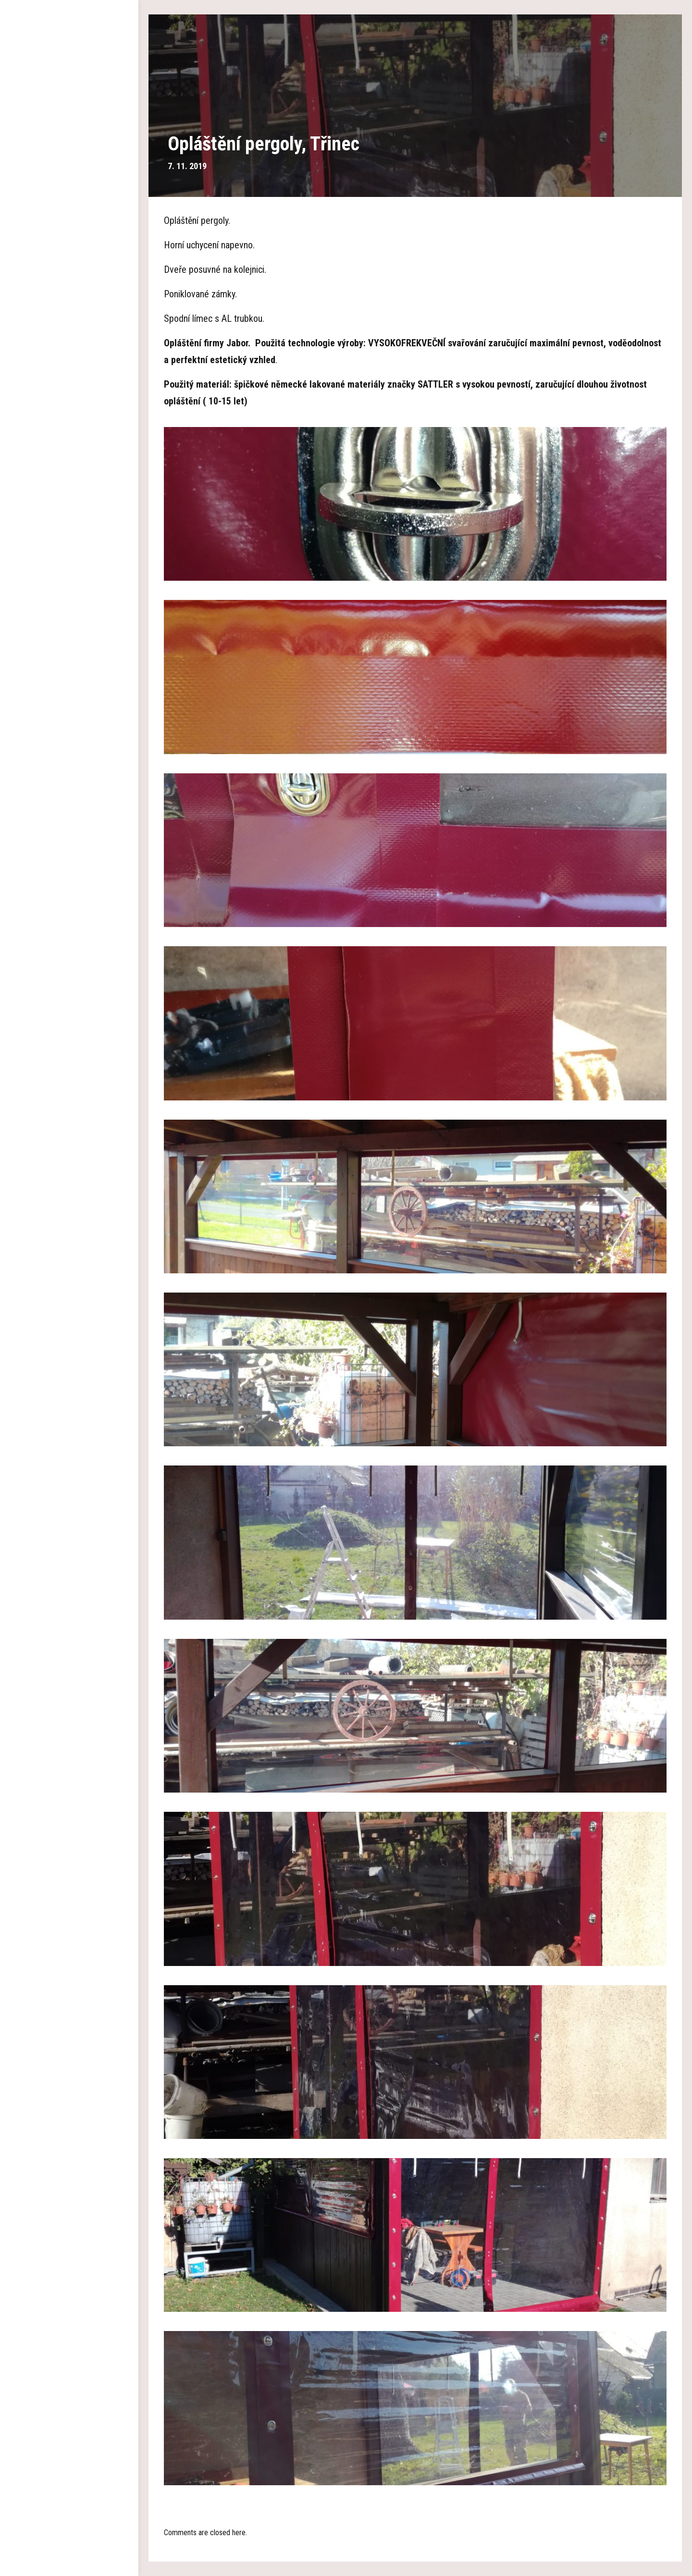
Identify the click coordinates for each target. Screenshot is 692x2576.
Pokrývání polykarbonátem (69, 216)
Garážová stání (69, 158)
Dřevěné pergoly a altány (69, 129)
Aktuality (69, 274)
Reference (69, 245)
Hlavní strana (69, 72)
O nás (69, 101)
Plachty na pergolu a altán (69, 187)
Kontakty (69, 302)
